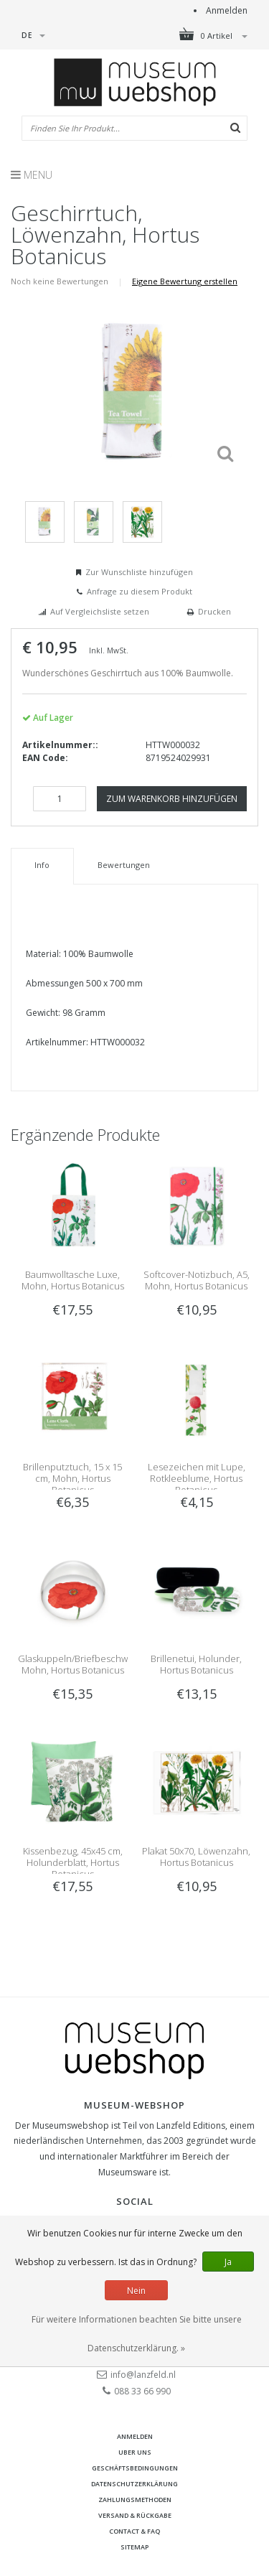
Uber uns (134, 2452)
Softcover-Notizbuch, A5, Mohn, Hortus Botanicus (196, 1280)
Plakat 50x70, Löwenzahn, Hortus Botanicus (196, 1856)
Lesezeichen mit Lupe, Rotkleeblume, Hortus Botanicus (196, 1478)
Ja (228, 2262)
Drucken (214, 611)
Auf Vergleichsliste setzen (99, 611)
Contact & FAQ (134, 2531)
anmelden (135, 2436)
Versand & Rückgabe (134, 2515)
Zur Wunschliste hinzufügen (139, 571)
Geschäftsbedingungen (135, 2468)
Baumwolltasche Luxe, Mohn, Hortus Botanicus (73, 1280)
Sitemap (134, 2547)
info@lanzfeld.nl (143, 2375)
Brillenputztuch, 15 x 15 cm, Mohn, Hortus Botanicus (72, 1478)
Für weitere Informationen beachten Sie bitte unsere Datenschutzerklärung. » (137, 2333)
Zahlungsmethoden (134, 2499)
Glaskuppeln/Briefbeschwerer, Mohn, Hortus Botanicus (83, 1664)
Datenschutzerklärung (134, 2483)
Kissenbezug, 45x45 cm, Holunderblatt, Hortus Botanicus (73, 1862)
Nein (136, 2291)
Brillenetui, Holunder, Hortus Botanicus (196, 1664)
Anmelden (226, 10)
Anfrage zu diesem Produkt (139, 591)
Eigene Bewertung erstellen (184, 281)
